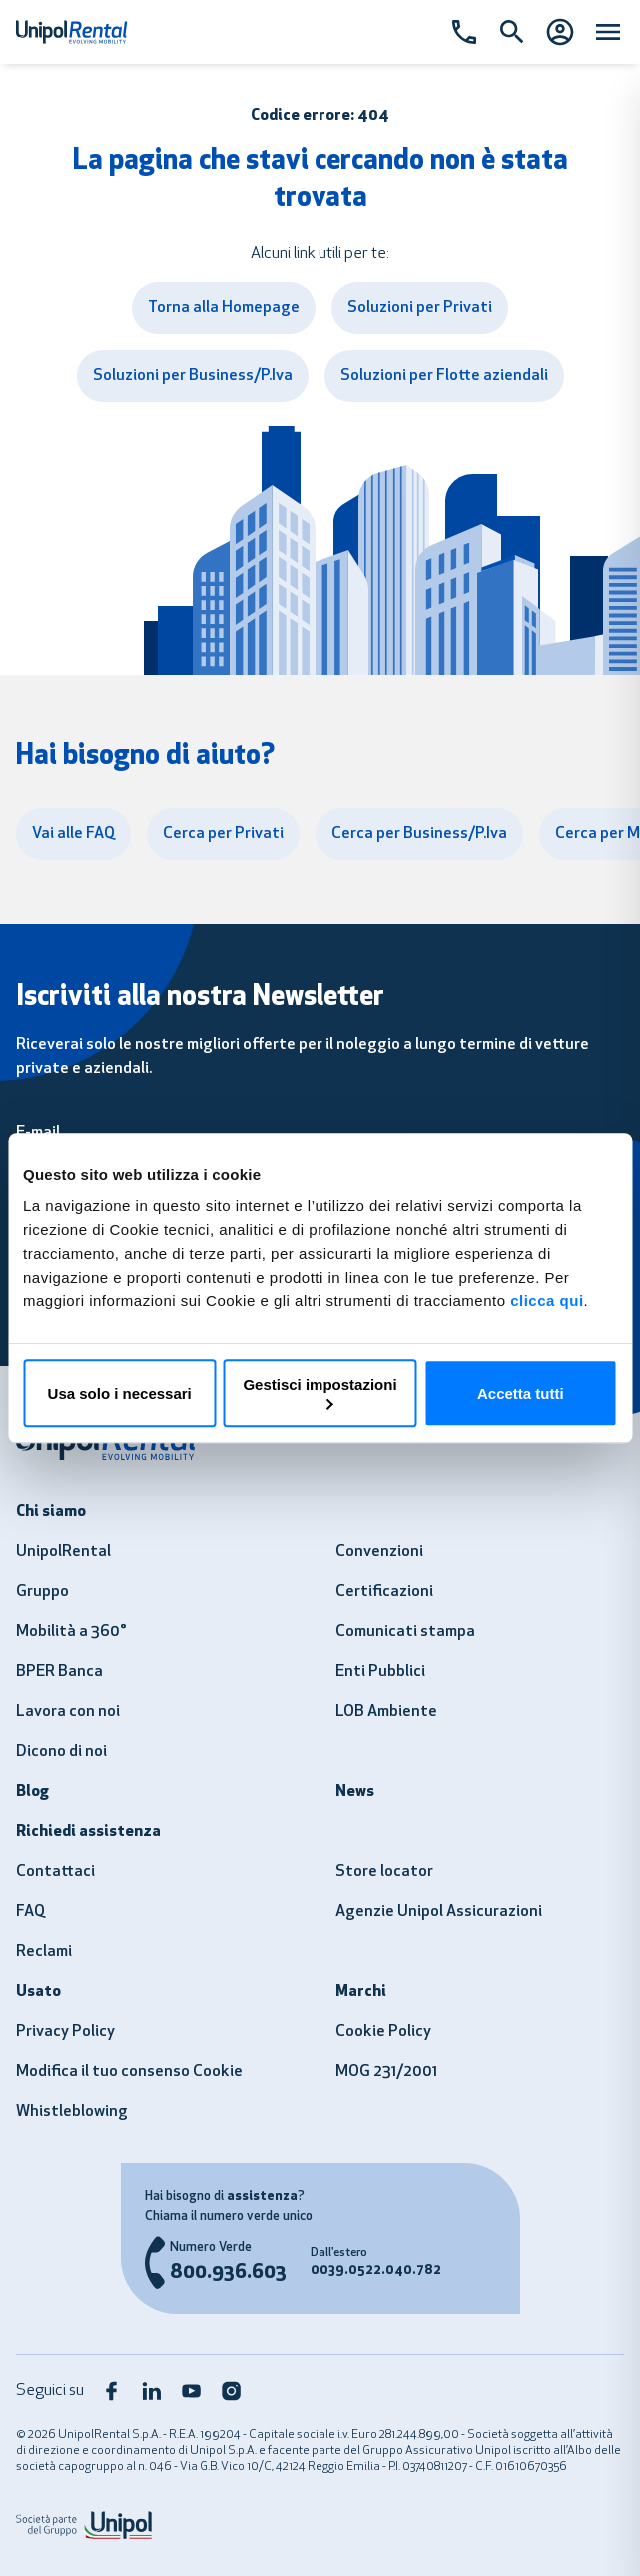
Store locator (384, 1872)
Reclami (44, 1952)
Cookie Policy (383, 2032)
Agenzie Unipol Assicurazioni (438, 1912)
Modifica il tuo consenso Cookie (129, 2072)
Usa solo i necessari (120, 1393)
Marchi (360, 1992)
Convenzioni (379, 1552)
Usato (38, 1992)
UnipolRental (63, 1552)
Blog (32, 1792)
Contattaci (55, 1872)
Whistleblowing (72, 2112)
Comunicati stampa (405, 1632)
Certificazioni (384, 1592)
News (354, 1792)
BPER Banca (59, 1672)
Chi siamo (51, 1512)
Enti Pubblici (380, 1672)
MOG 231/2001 (386, 2072)
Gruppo (42, 1592)
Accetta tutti (520, 1393)
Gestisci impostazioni (319, 1392)
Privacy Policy (65, 2032)
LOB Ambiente (386, 1712)
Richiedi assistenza (88, 1832)
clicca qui (546, 1300)
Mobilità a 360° (71, 1632)
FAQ (30, 1912)
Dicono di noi (61, 1752)
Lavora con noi (68, 1712)
